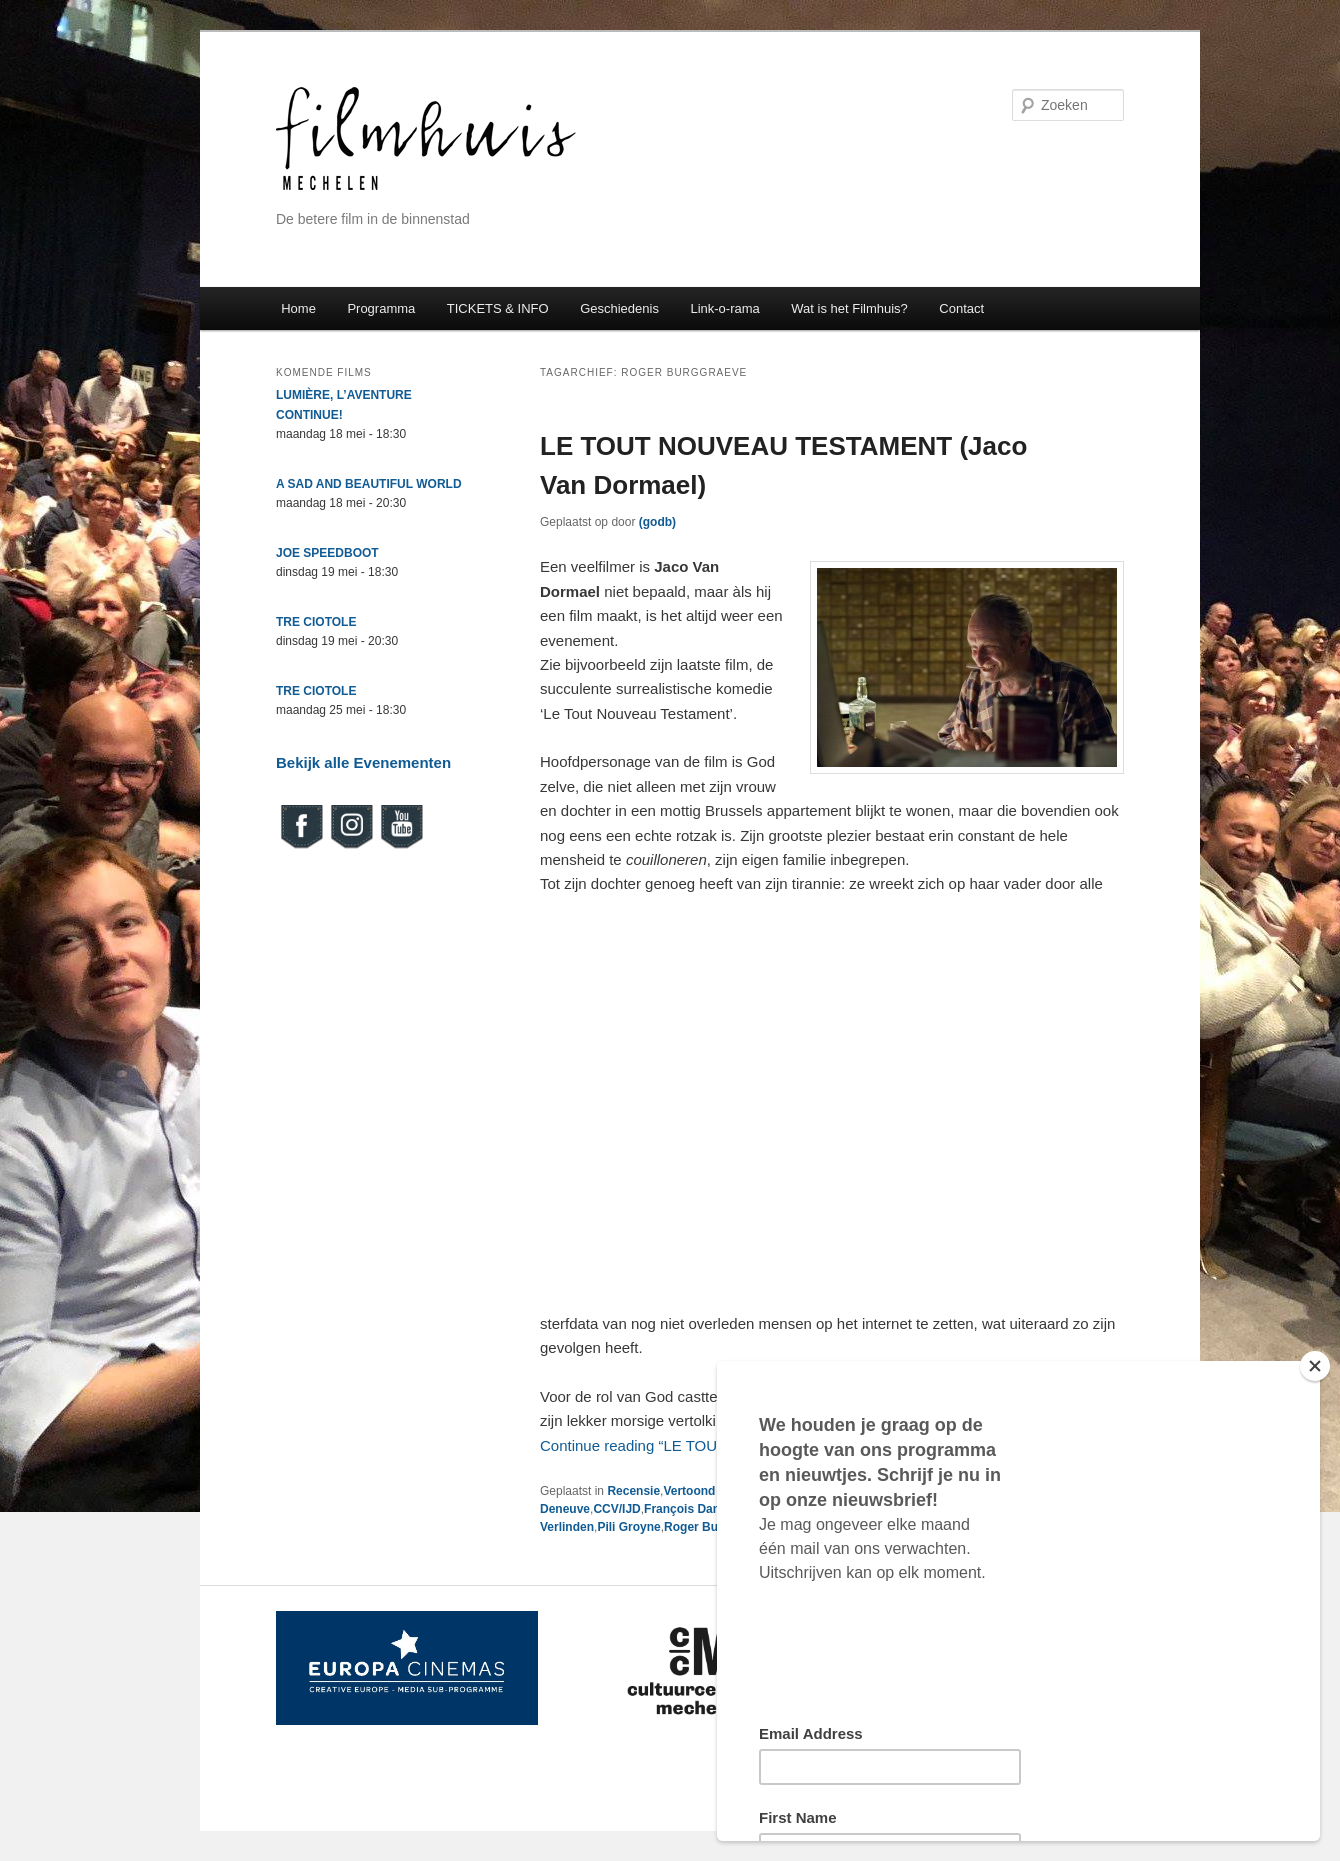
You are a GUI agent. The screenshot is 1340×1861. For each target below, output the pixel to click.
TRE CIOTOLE (316, 622)
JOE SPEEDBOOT (327, 553)
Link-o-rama (724, 308)
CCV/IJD (616, 1509)
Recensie (633, 1491)
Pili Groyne (628, 1527)
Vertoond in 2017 (711, 1491)
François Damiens (695, 1509)
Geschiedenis (619, 308)
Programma (381, 308)
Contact (961, 308)
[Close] (1315, 1366)
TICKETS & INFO (498, 308)
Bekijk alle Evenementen (363, 762)
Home (298, 308)
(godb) (657, 522)
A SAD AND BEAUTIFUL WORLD (369, 484)
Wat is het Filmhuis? (849, 308)
